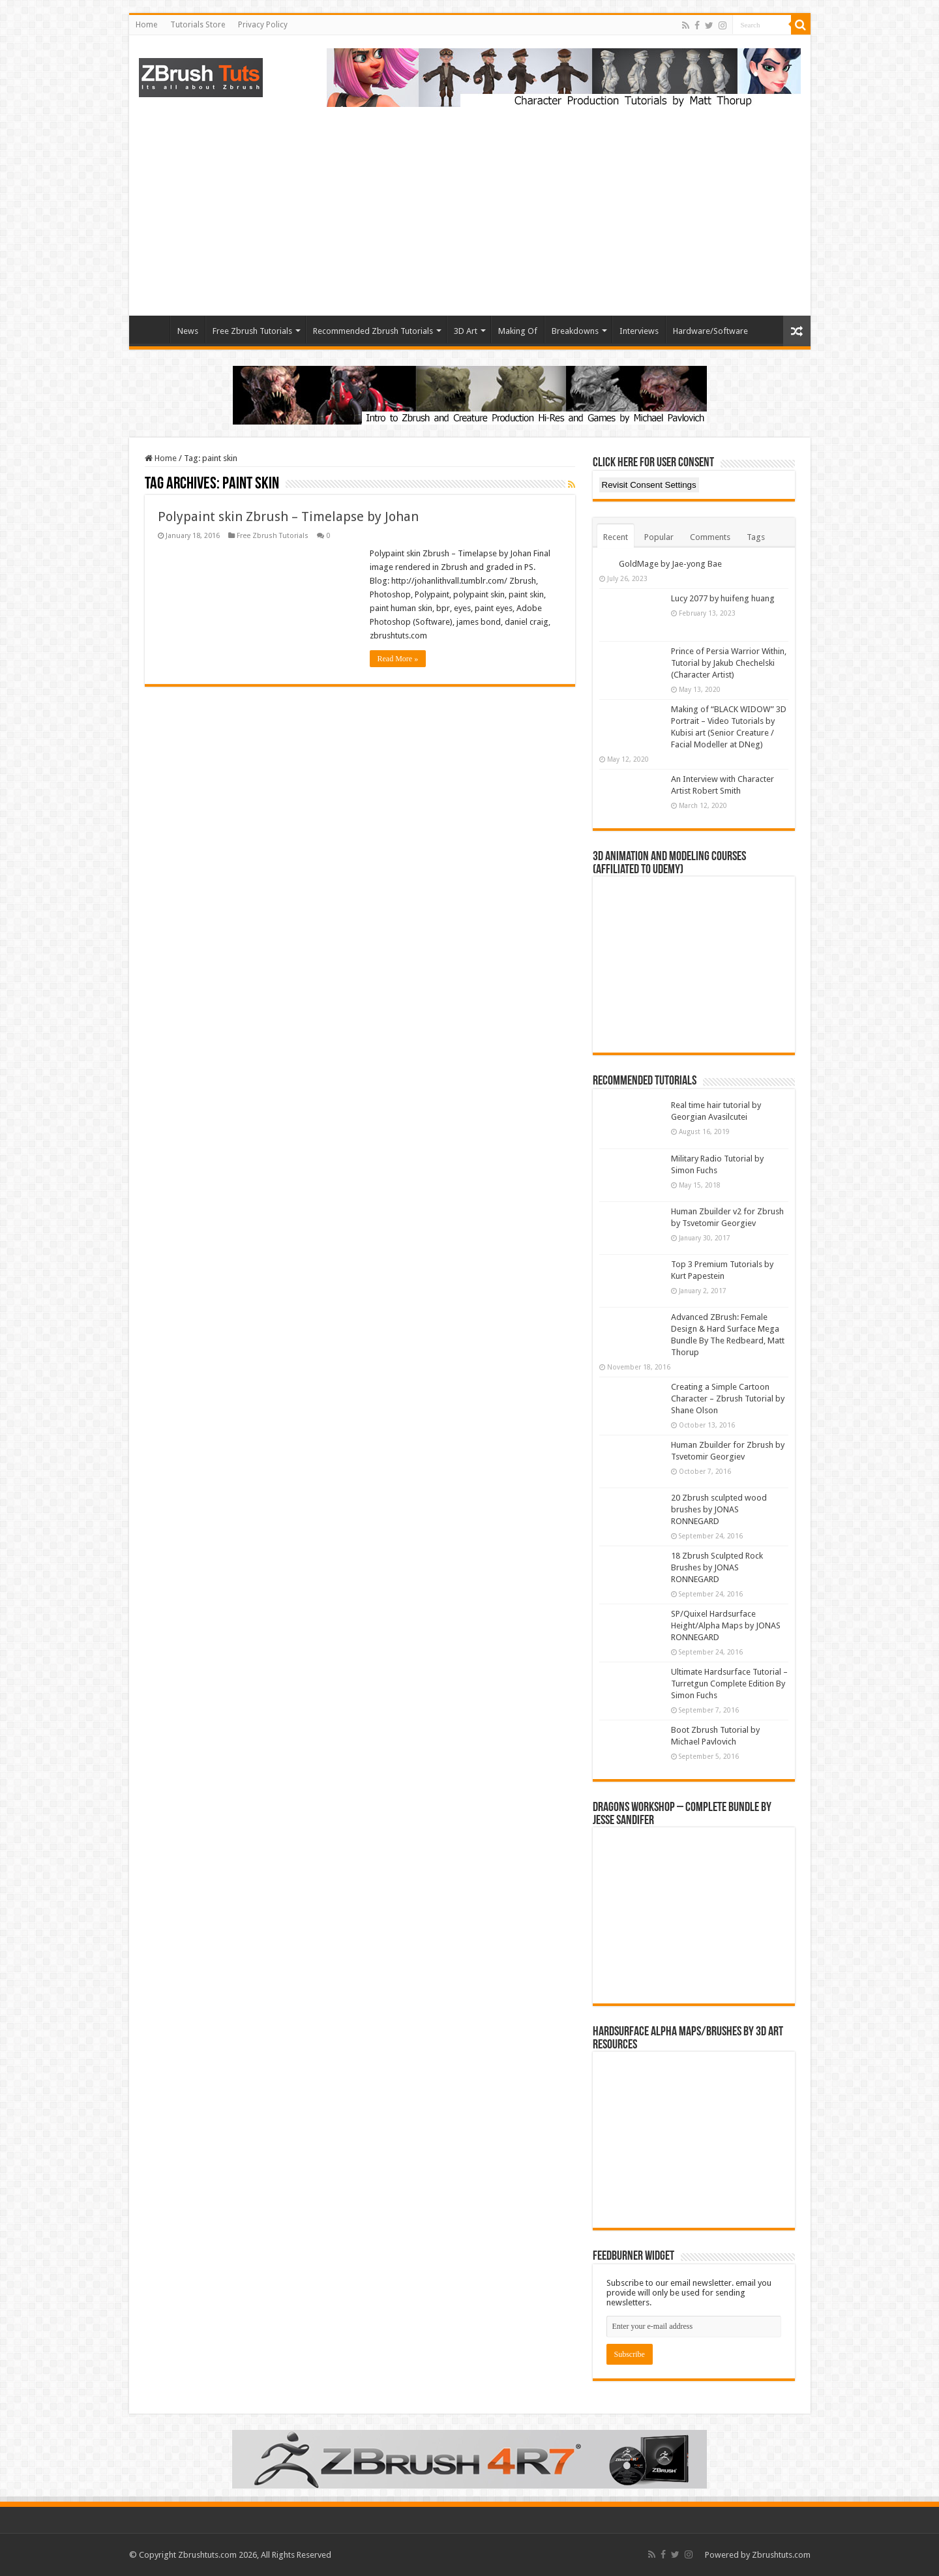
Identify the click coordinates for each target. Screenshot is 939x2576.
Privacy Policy (263, 24)
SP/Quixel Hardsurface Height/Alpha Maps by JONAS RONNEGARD (726, 1625)
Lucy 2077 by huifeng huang (723, 598)
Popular (659, 537)
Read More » (398, 658)
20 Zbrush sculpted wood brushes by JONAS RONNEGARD (719, 1509)
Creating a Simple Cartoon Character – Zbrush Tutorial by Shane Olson (727, 1398)
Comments (710, 537)
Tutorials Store (197, 24)
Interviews (639, 331)
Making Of (517, 331)
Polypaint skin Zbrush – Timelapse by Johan (288, 516)
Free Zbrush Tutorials (252, 331)
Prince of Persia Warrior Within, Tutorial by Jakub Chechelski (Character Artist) (728, 663)
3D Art (465, 331)
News (187, 331)
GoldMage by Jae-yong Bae (670, 564)
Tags (756, 537)
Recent (615, 537)
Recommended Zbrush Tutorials (373, 331)
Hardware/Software (710, 331)
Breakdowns (575, 331)
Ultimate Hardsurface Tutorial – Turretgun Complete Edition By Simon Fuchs (729, 1683)
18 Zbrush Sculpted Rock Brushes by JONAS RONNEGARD (717, 1567)
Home (146, 24)
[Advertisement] (470, 204)
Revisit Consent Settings (649, 485)
